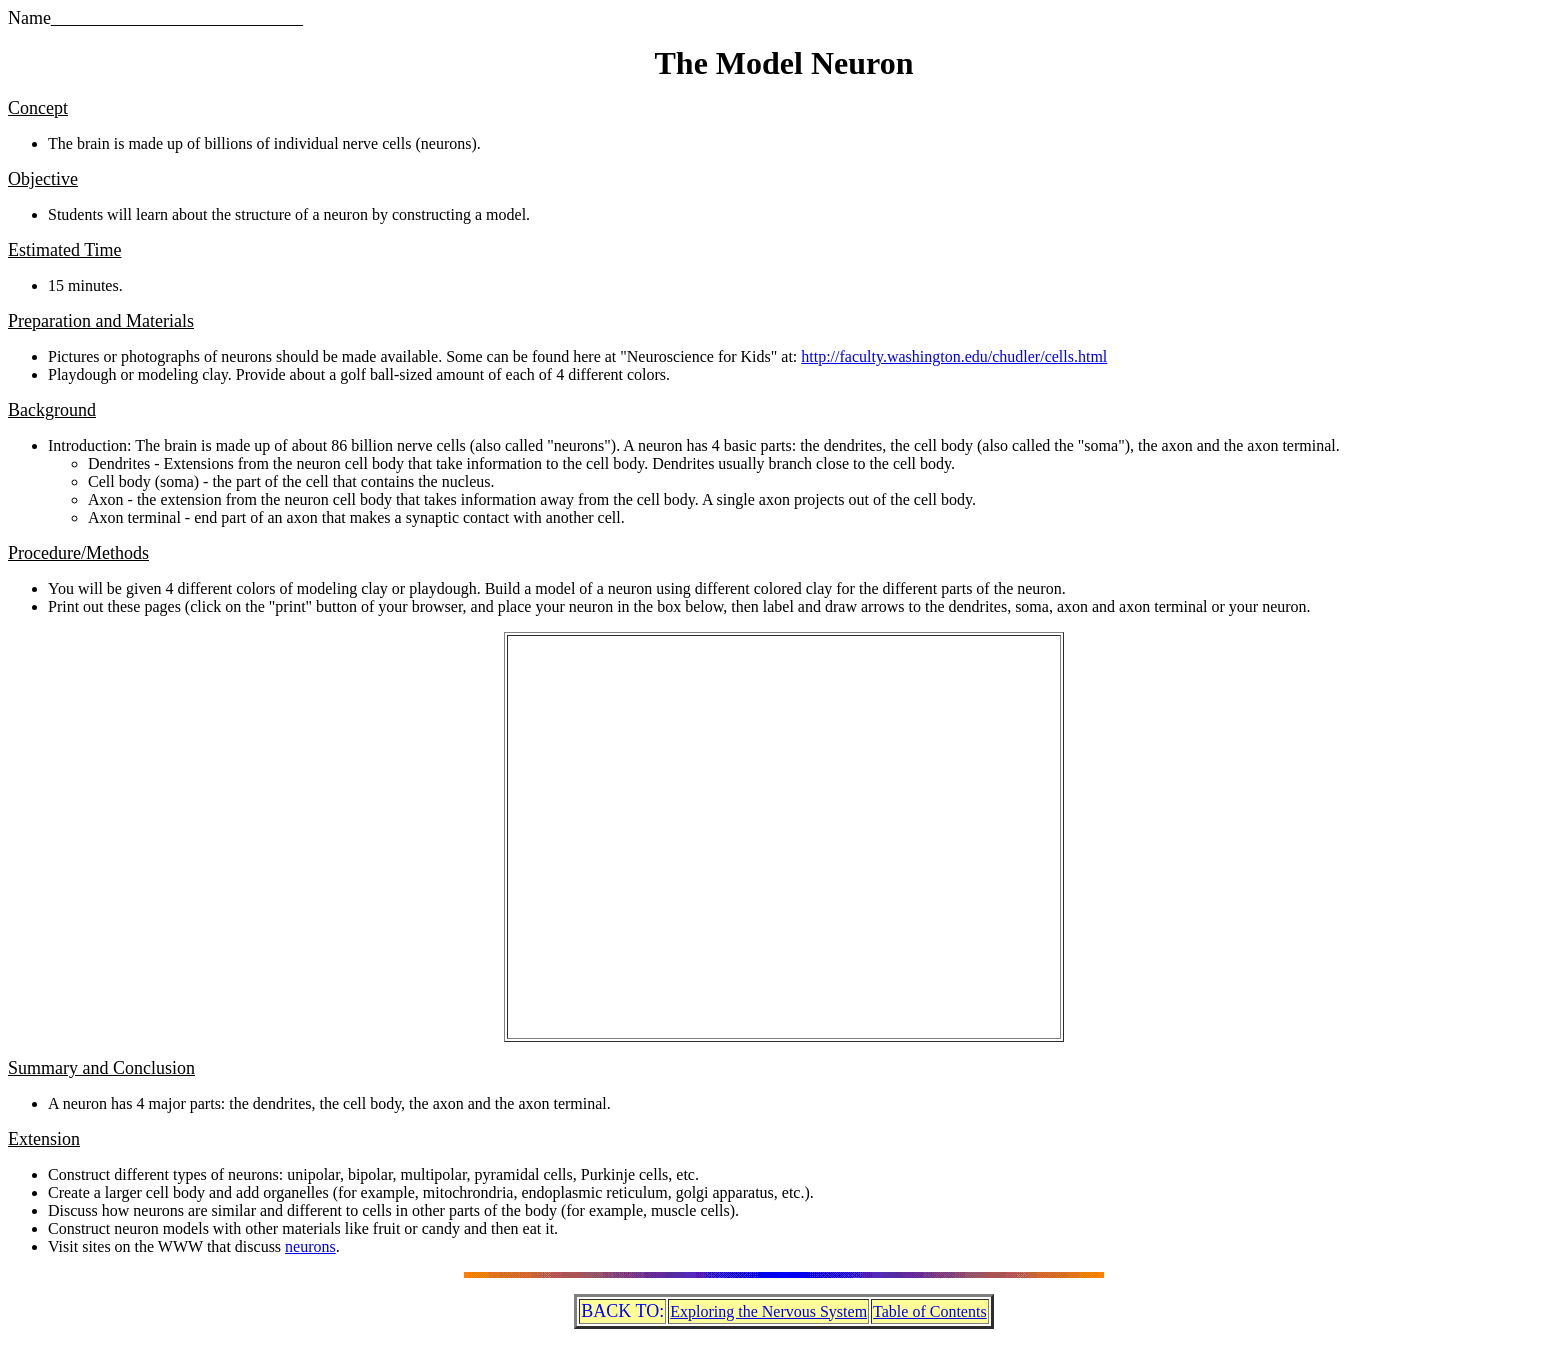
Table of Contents (930, 1311)
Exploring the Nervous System (768, 1311)
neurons (310, 1246)
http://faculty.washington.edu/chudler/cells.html (954, 356)
